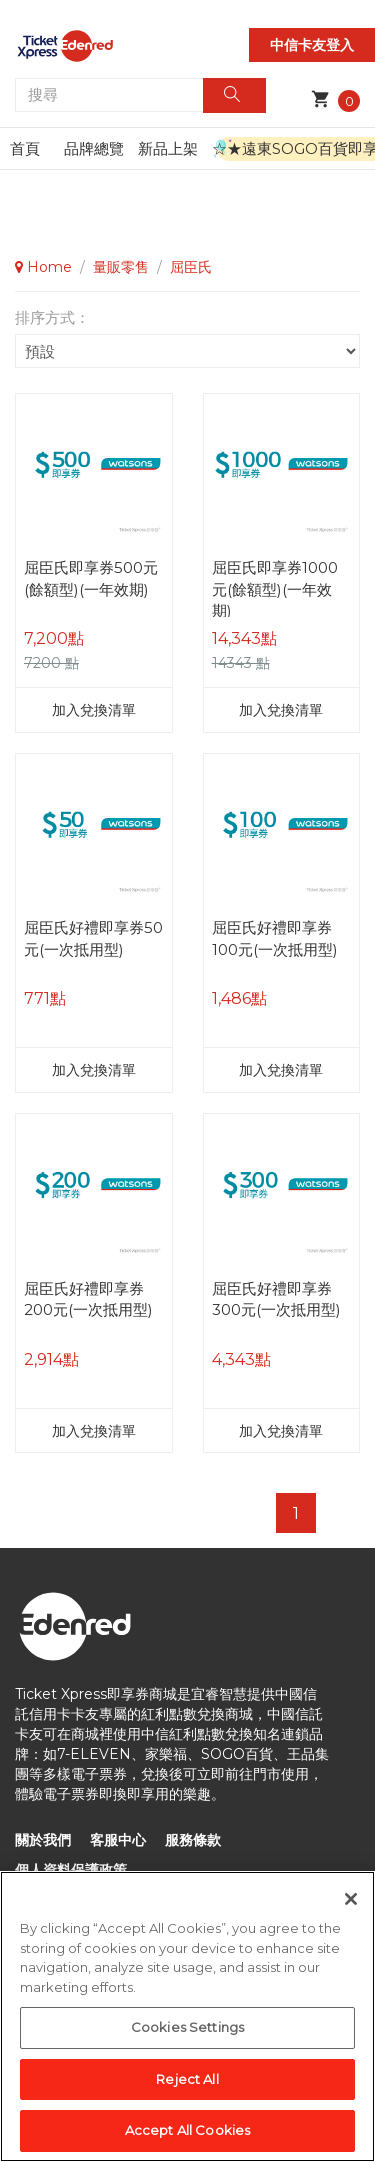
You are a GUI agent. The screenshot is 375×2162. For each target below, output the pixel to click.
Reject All (187, 2082)
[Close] (351, 1902)
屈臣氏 (191, 267)
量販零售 (121, 267)
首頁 (25, 148)
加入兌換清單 (94, 710)
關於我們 (43, 1840)
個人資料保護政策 (71, 1870)
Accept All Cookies (187, 2133)
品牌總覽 (94, 148)
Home (43, 267)
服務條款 (193, 1840)
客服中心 (118, 1840)
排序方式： (52, 317)
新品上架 (168, 148)
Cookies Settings (187, 2030)
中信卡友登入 (312, 45)
